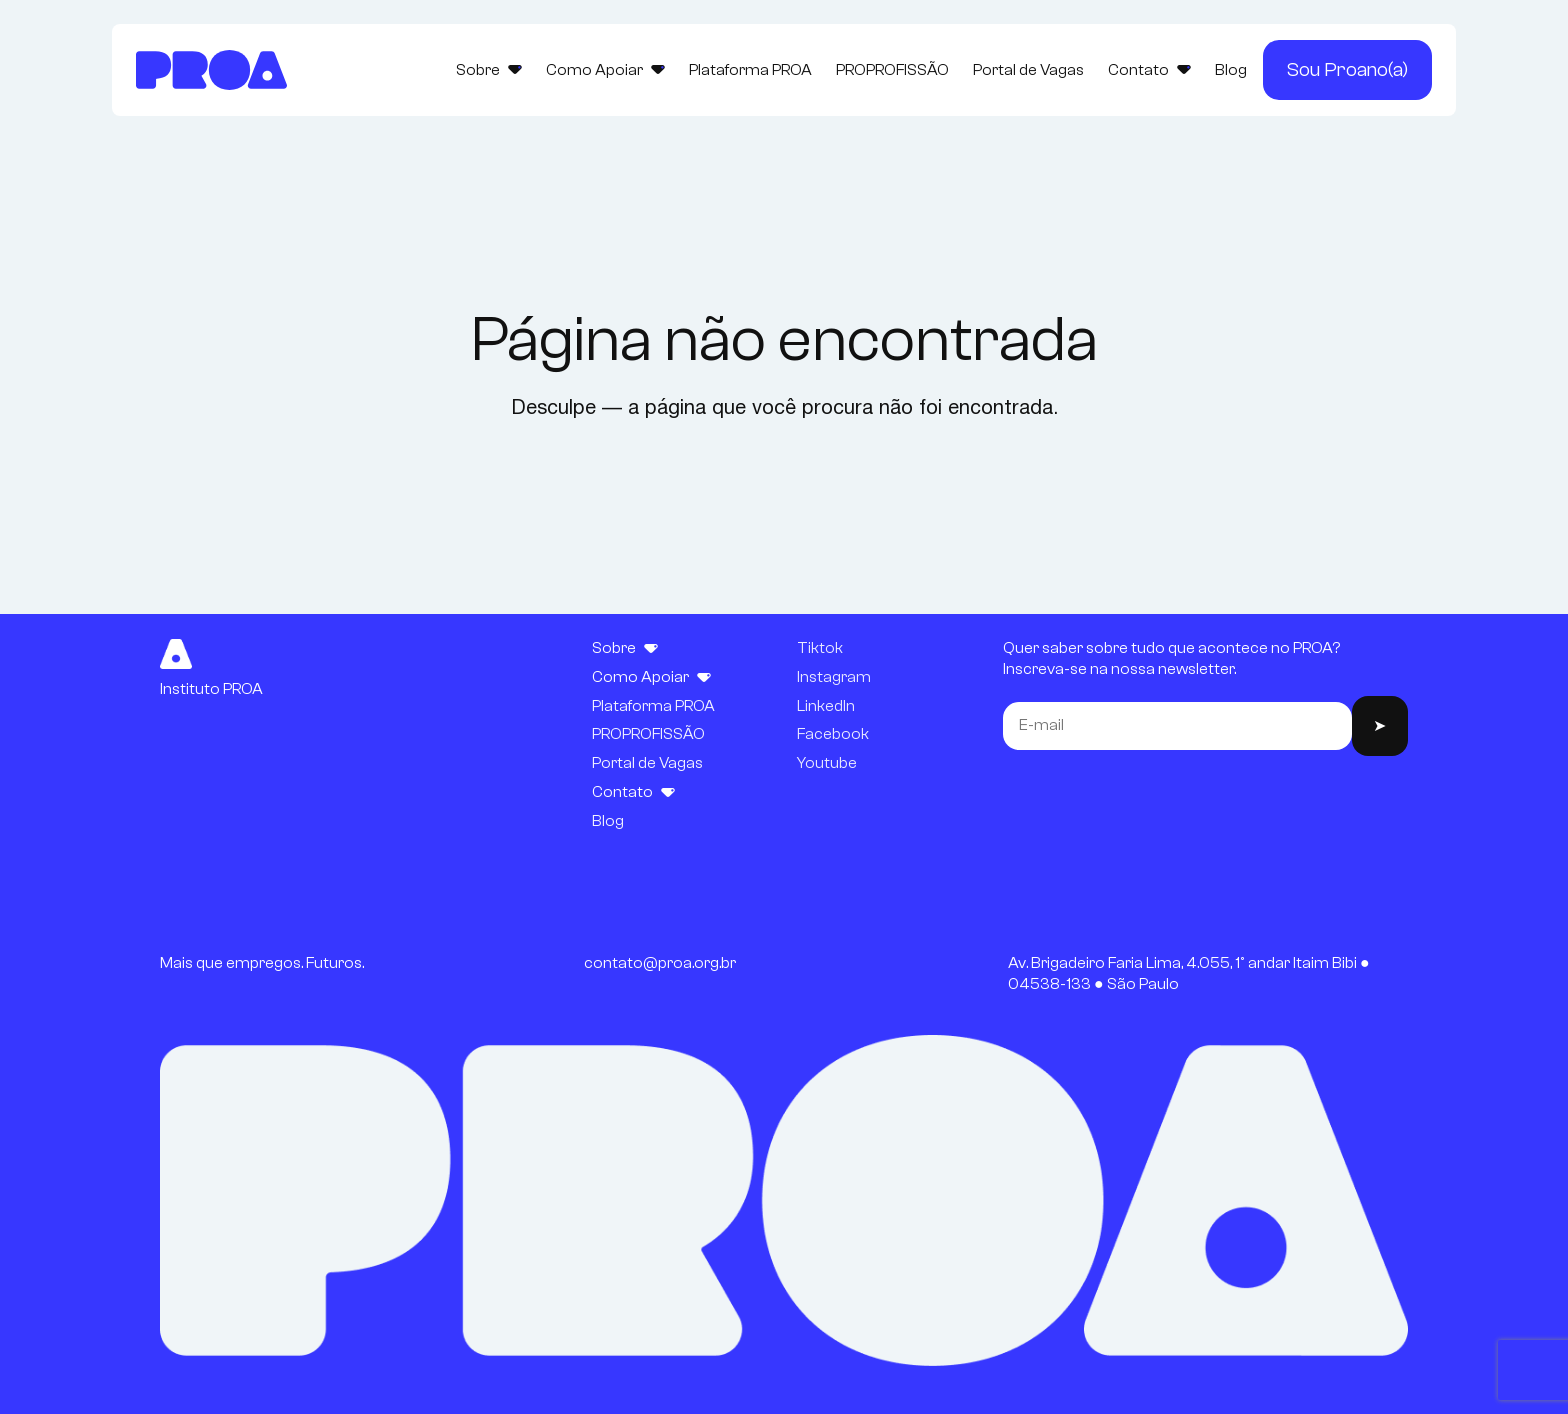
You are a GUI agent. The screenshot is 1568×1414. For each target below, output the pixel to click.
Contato (1149, 70)
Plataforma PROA (750, 70)
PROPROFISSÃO (892, 70)
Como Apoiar (605, 70)
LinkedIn (826, 706)
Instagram (834, 677)
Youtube (827, 763)
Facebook (833, 734)
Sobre (489, 70)
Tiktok (820, 648)
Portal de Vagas (1028, 70)
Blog (1231, 70)
